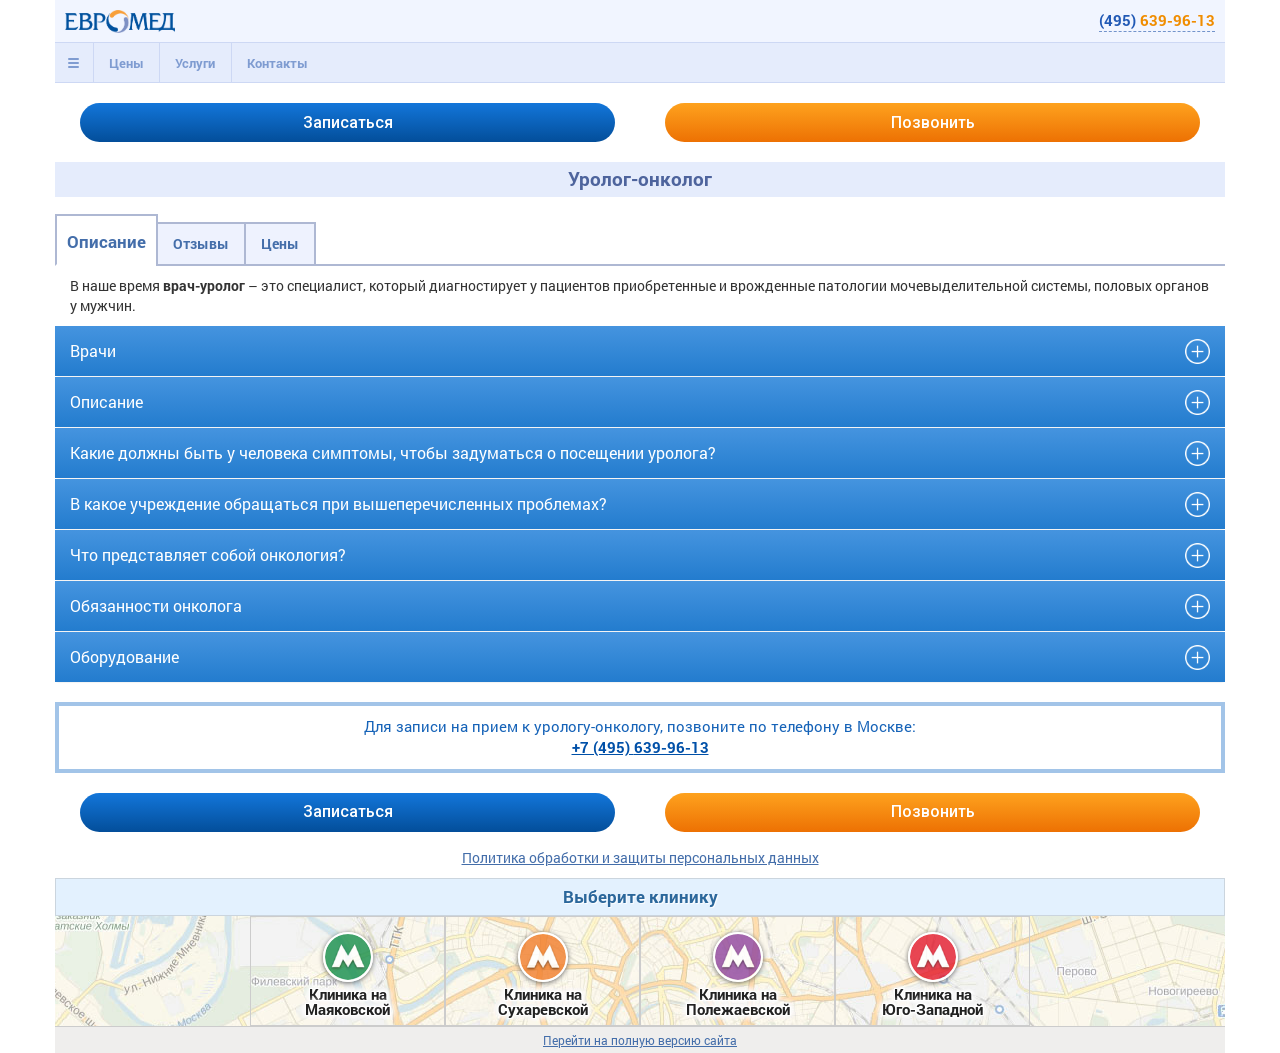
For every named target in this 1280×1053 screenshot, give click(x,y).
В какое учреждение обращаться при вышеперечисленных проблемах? (338, 503)
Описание (106, 241)
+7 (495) (640, 747)
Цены (126, 63)
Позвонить (933, 122)
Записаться (348, 122)
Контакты (277, 63)
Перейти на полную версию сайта (640, 1040)
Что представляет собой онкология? (208, 554)
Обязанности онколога (156, 605)
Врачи (93, 350)
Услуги (195, 63)
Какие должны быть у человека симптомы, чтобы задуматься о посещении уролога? (393, 452)
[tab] (74, 63)
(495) (1157, 20)
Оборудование (124, 656)
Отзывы (201, 243)
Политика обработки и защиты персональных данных (640, 857)
